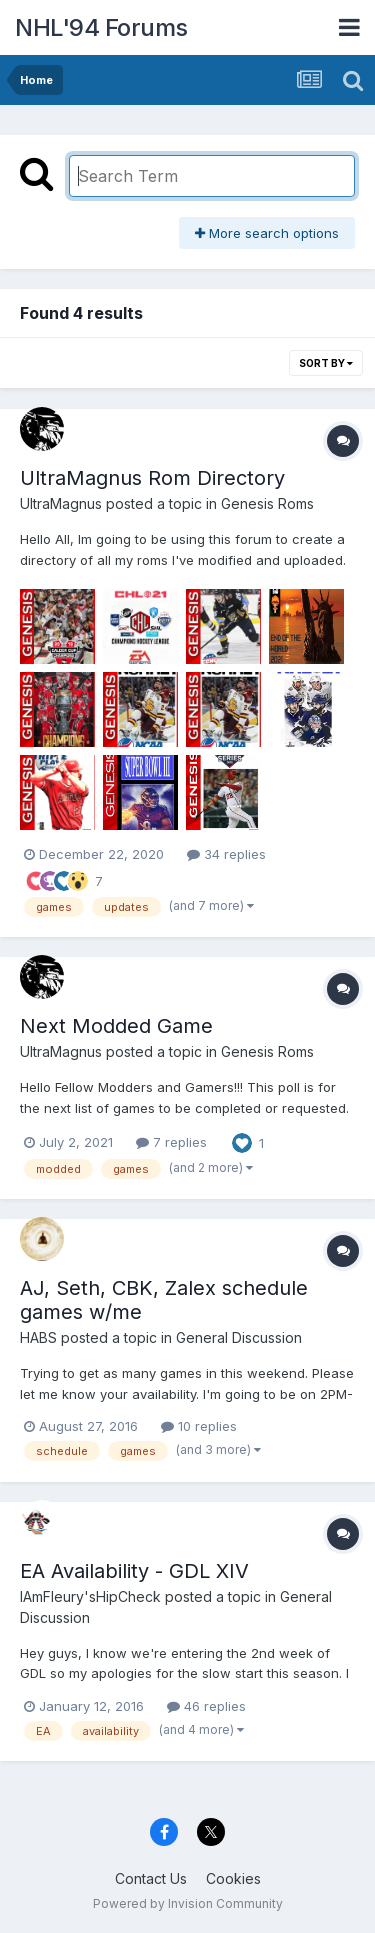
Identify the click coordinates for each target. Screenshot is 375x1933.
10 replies (199, 1426)
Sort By (326, 363)
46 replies (206, 1706)
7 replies (171, 1142)
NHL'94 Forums (101, 27)
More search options (267, 233)
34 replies (226, 854)
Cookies (233, 1878)
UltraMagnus (61, 503)
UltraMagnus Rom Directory (152, 478)
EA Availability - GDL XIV (134, 1571)
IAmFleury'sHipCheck (90, 1596)
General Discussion (239, 1337)
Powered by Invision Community (188, 1903)
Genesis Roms (267, 503)
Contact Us (151, 1878)
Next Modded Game (116, 1026)
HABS (38, 1337)
